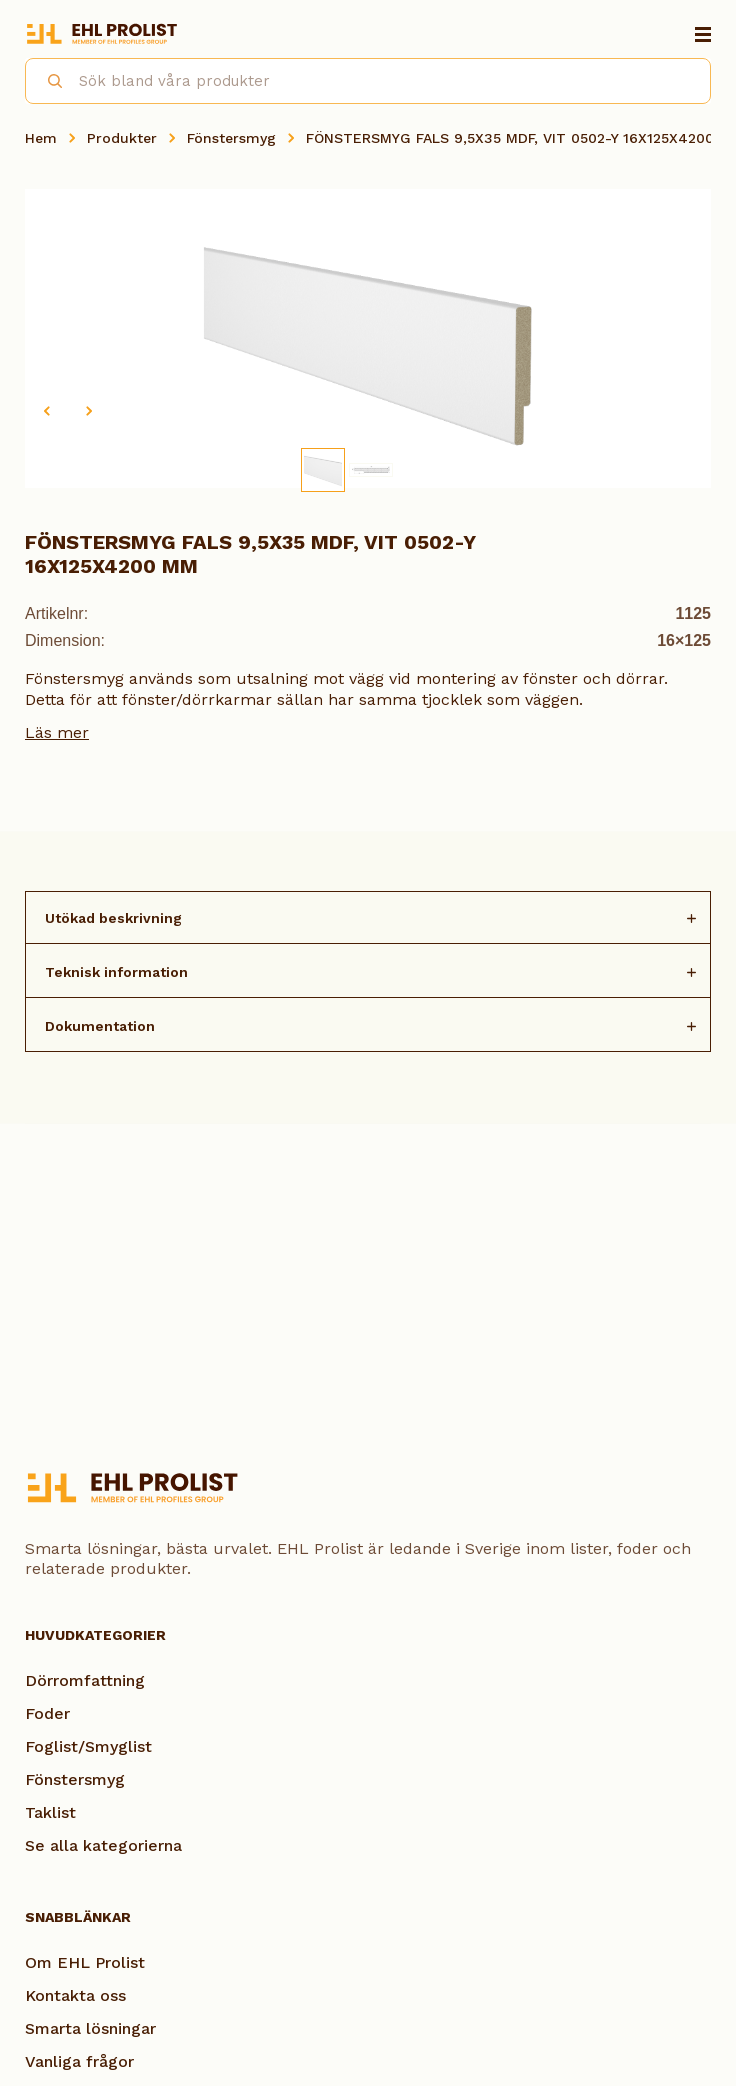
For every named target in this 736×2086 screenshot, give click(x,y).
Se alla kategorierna (103, 1845)
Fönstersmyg (231, 138)
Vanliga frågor (79, 2061)
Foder (47, 1713)
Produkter (122, 138)
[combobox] (368, 81)
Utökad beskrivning (113, 918)
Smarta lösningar (90, 2028)
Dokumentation (100, 1026)
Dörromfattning (85, 1680)
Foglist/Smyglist (88, 1746)
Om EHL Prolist (85, 1962)
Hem (41, 138)
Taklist (50, 1812)
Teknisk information (116, 972)
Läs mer (57, 732)
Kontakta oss (75, 1995)
